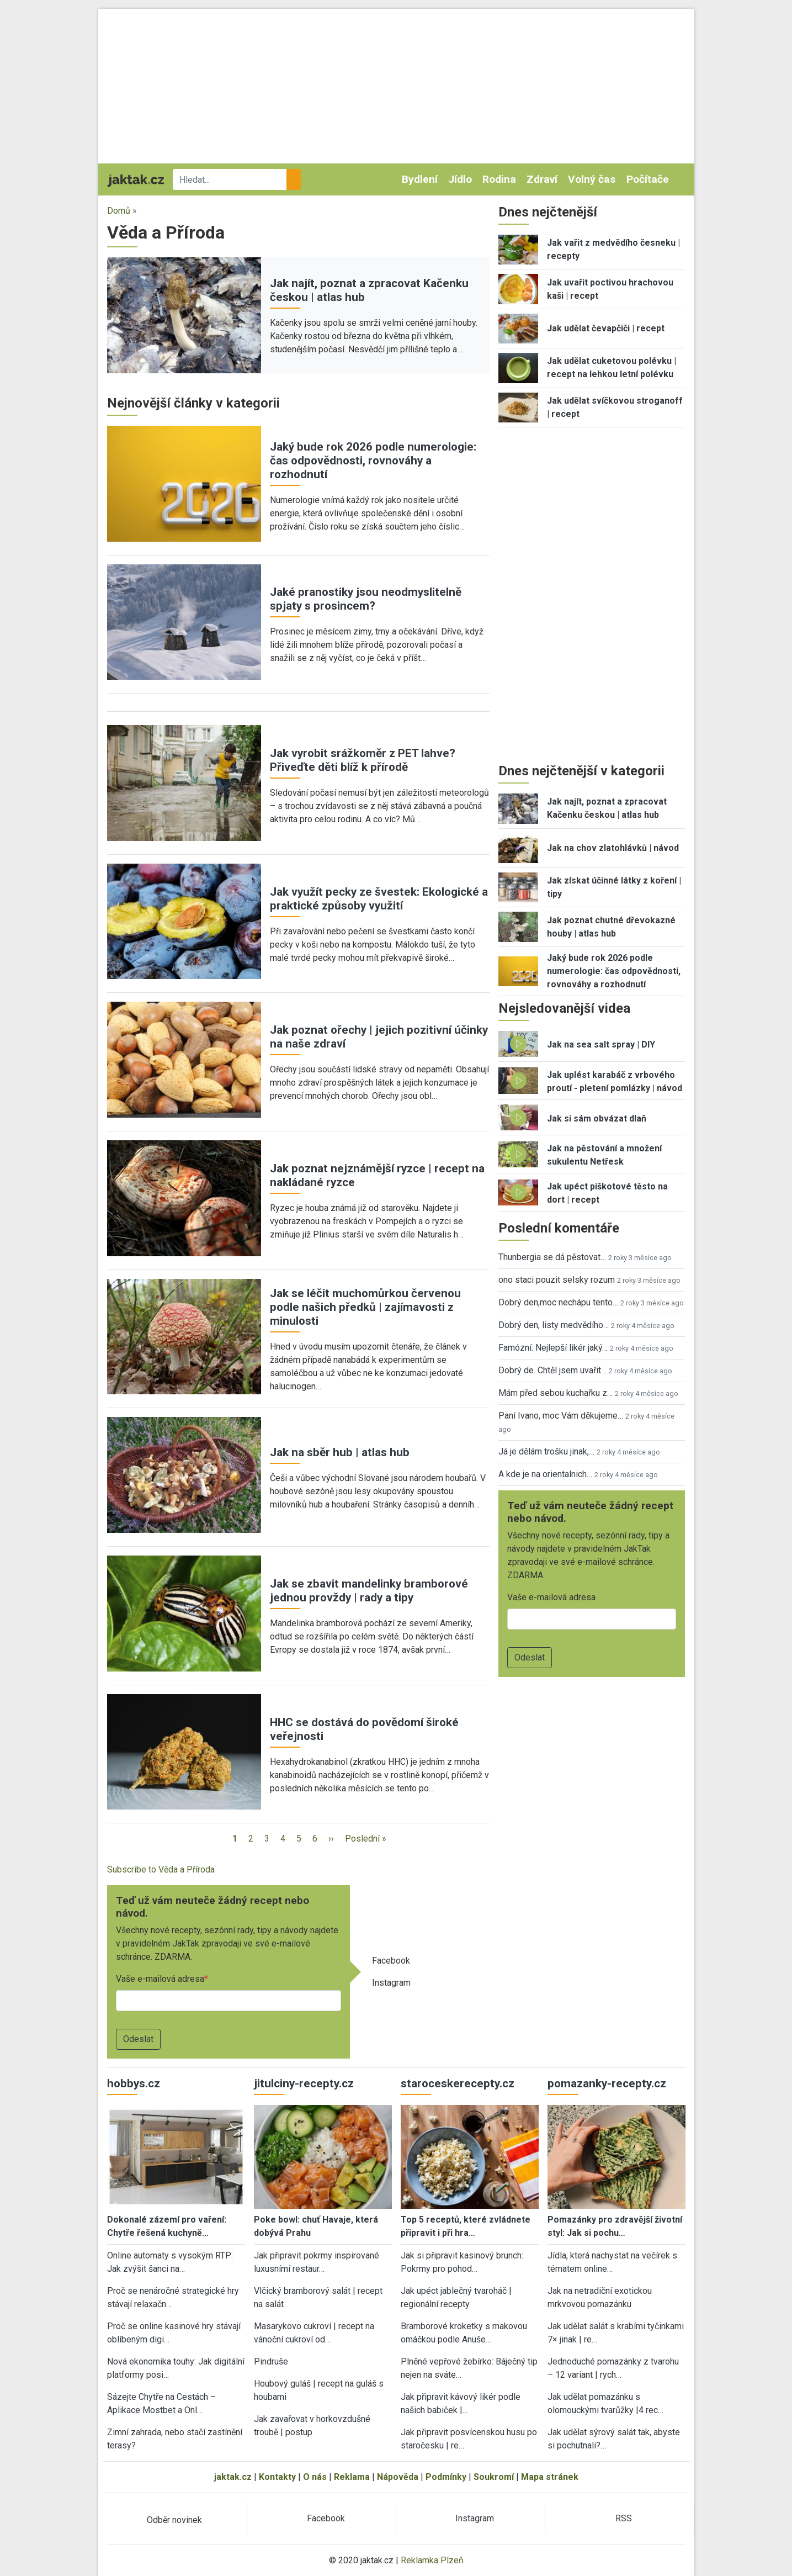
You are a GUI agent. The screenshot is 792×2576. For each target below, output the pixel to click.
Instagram (391, 1982)
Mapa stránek (549, 2477)
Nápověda (397, 2477)
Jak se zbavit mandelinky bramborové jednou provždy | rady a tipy (369, 1590)
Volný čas (591, 179)
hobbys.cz (133, 2083)
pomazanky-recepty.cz (607, 2083)
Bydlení (420, 179)
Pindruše (271, 2361)
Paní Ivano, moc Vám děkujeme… (560, 1415)
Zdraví (542, 179)
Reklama (352, 2477)
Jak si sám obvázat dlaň (596, 1118)
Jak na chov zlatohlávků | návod (613, 848)
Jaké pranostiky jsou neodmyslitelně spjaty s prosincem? (365, 598)
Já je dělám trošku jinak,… (546, 1451)
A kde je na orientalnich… (545, 1474)
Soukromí (494, 2477)
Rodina (499, 179)
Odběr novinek (174, 2520)
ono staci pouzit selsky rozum (556, 1279)
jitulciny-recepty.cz (304, 2083)
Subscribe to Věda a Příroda (161, 1869)
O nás (315, 2477)
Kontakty (277, 2477)
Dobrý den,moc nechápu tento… (558, 1302)
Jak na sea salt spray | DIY (601, 1044)
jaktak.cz (233, 2477)
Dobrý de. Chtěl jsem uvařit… (552, 1370)
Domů (118, 210)
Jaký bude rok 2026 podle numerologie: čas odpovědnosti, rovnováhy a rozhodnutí (373, 460)
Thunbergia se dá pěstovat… (552, 1257)
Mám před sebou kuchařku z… (555, 1393)
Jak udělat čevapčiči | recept (606, 328)
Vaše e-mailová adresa (160, 1979)
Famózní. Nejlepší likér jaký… (553, 1347)
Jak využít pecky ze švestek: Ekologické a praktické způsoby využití (379, 898)
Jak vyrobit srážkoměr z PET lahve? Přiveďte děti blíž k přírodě (362, 760)
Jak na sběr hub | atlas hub (340, 1452)
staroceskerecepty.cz (457, 2083)
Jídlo (460, 179)
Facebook (391, 1960)
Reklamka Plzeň (432, 2560)
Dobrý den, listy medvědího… (553, 1325)
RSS (623, 2518)
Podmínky (446, 2477)
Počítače (647, 179)
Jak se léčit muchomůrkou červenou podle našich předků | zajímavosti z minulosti (365, 1307)
